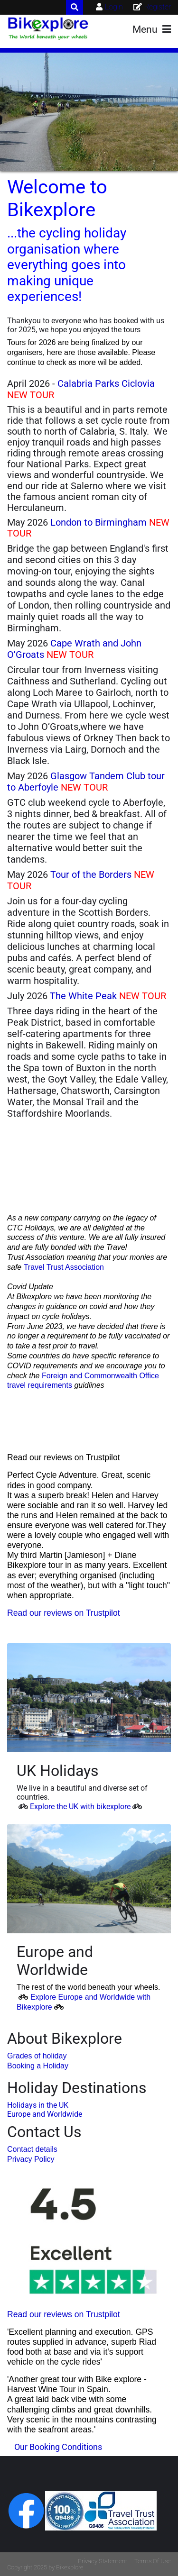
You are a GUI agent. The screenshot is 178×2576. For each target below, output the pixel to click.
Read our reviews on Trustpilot (63, 1613)
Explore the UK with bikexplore (80, 1806)
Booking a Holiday (37, 2066)
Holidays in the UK (37, 2105)
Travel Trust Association (64, 1267)
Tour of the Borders (90, 874)
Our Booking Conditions (58, 2447)
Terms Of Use (152, 2561)
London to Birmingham (98, 522)
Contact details (32, 2149)
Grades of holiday (36, 2056)
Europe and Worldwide (44, 2114)
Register (157, 6)
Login (114, 6)
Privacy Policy (31, 2159)
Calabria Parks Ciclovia (106, 383)
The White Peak (83, 995)
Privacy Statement (102, 2561)
